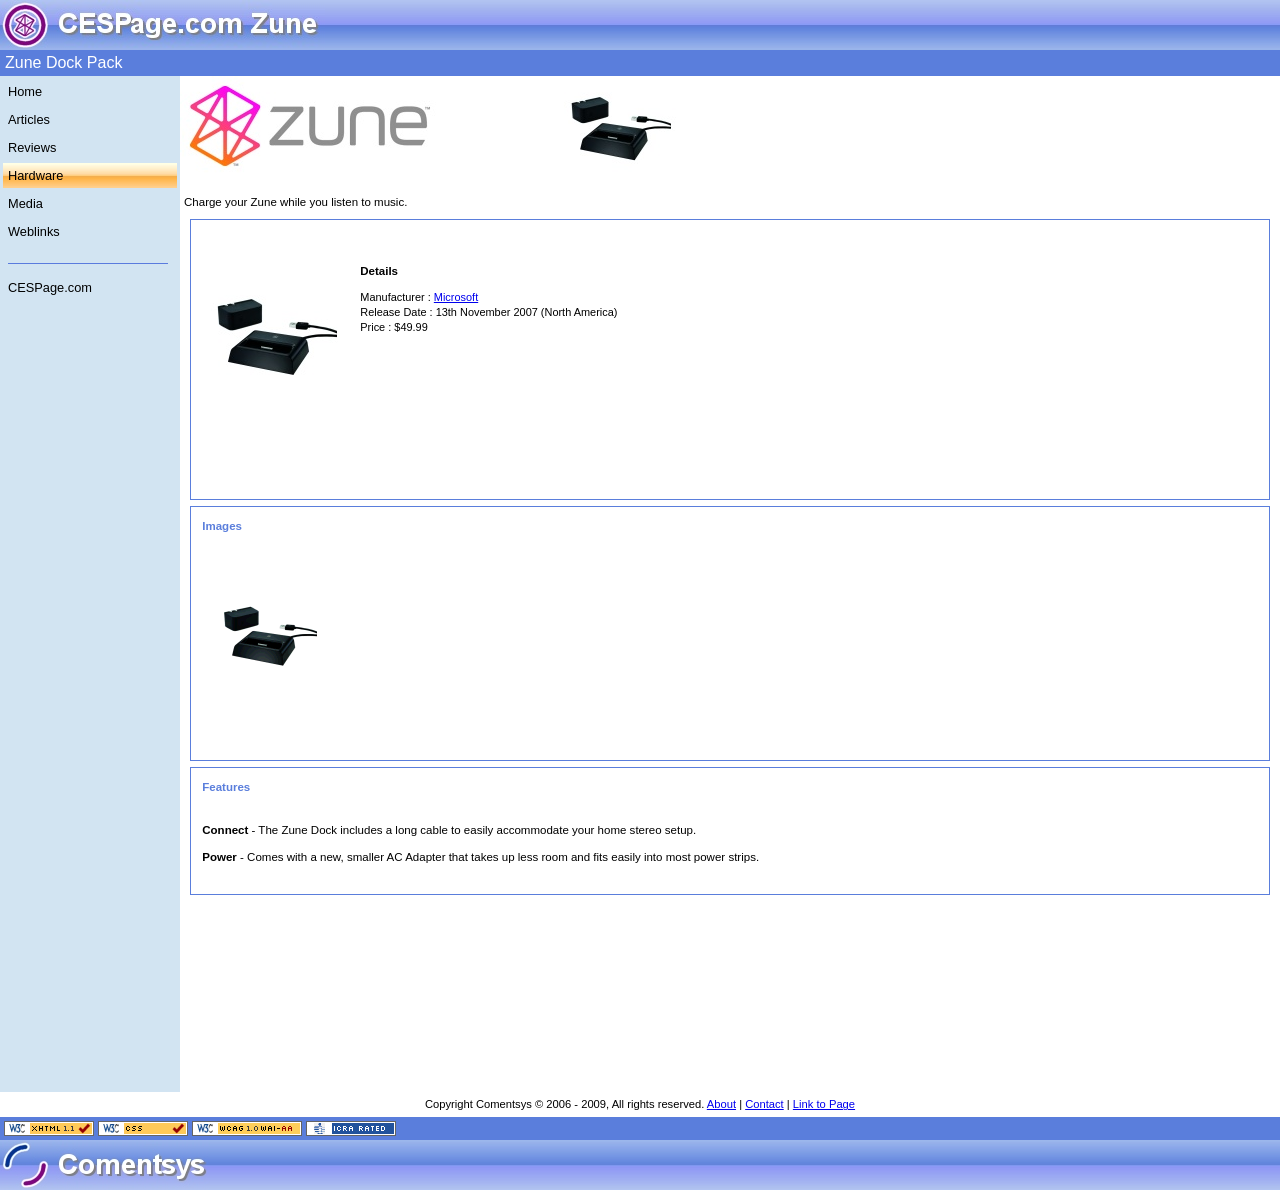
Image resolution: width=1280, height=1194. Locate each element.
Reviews (32, 147)
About (721, 1104)
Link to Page (824, 1104)
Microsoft (456, 297)
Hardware (35, 175)
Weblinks (34, 231)
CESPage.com (50, 287)
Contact (764, 1104)
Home (25, 91)
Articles (29, 119)
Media (25, 203)
